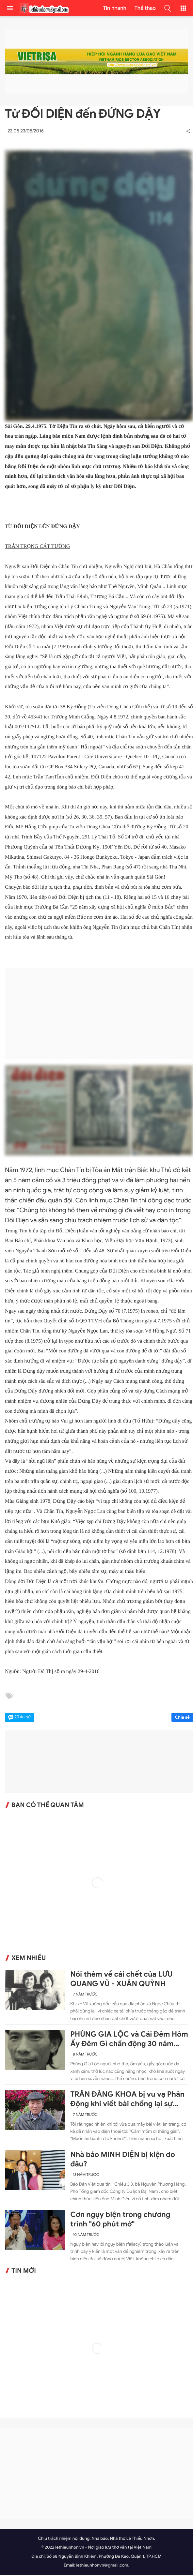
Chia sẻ (182, 1718)
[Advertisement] (99, 1015)
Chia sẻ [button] (23, 1718)
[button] (167, 8)
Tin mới (23, 2272)
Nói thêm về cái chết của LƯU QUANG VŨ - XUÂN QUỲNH (121, 1980)
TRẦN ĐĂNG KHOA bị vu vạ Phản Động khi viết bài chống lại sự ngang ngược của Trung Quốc (127, 2100)
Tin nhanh (114, 8)
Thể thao (145, 8)
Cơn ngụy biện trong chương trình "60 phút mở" (120, 2220)
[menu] (9, 8)
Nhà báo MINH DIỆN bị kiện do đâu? (122, 2160)
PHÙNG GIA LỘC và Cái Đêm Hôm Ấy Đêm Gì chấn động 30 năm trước (129, 2040)
